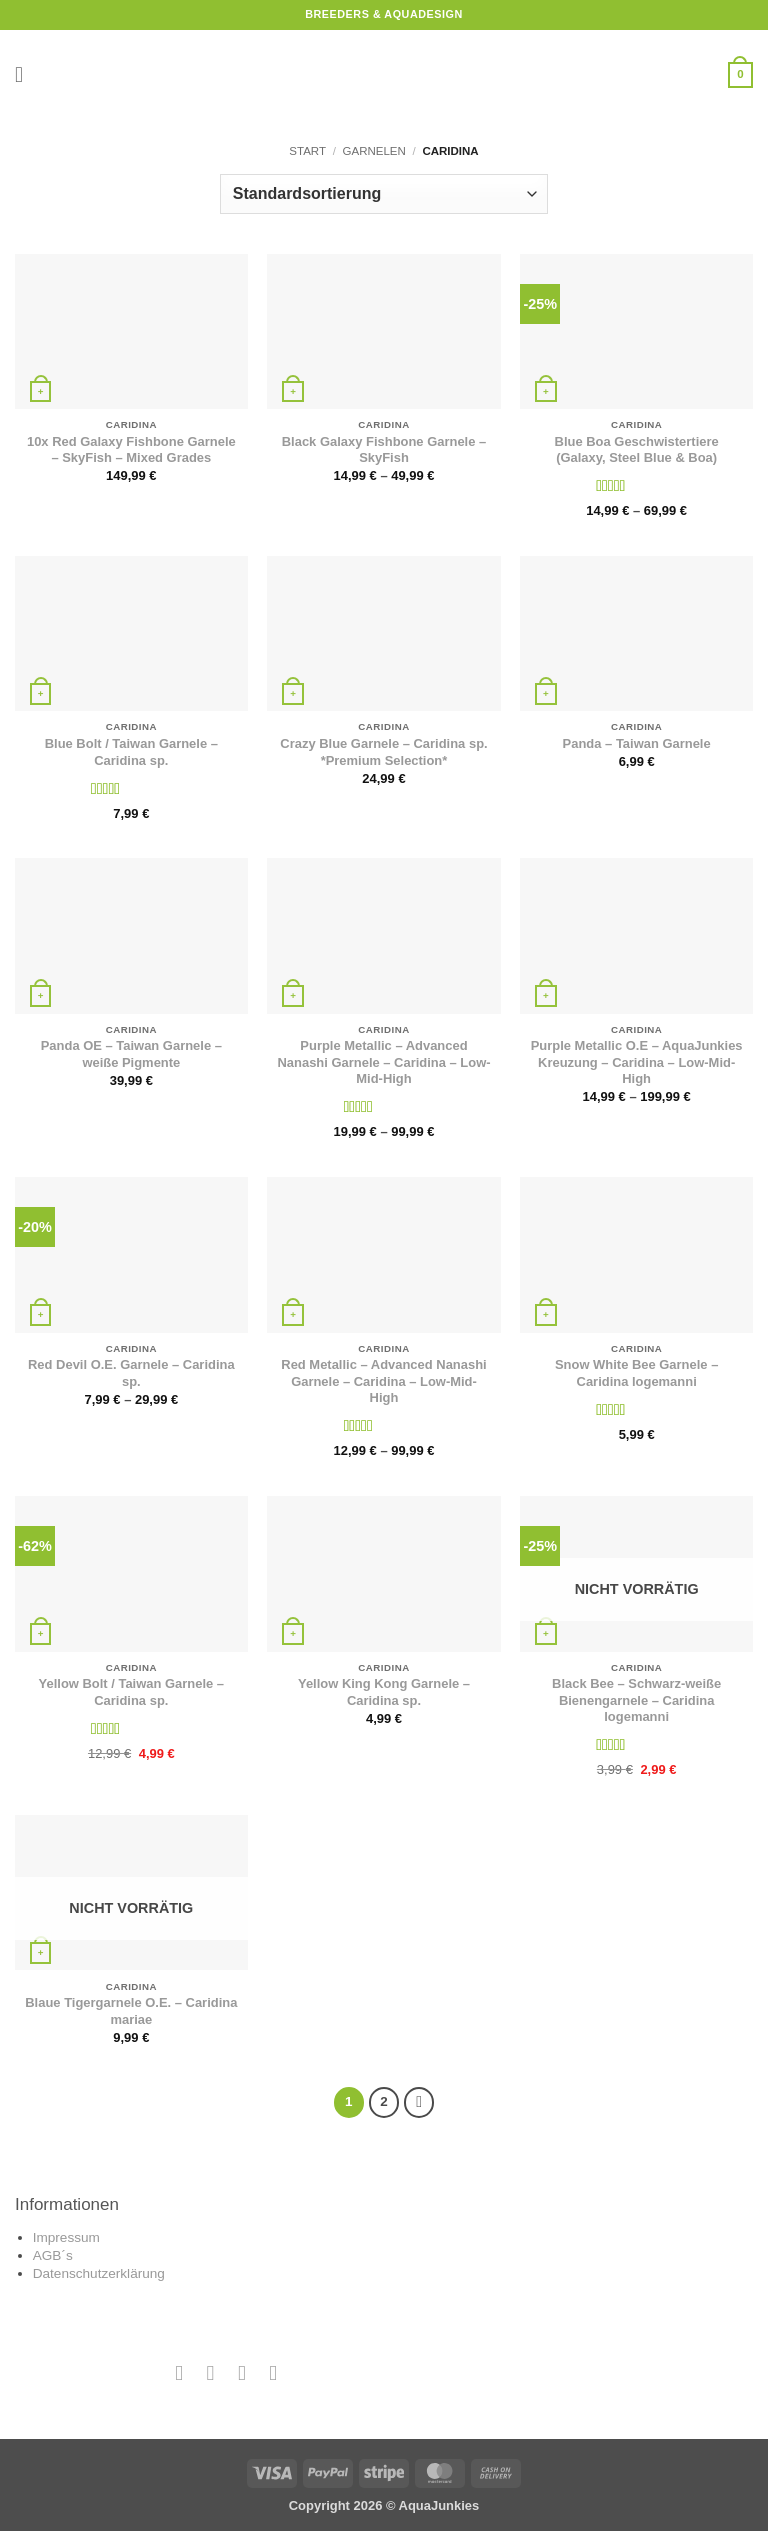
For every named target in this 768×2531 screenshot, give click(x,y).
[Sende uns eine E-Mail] (241, 2372)
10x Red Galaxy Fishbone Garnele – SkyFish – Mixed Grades (131, 450)
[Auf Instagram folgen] (210, 2372)
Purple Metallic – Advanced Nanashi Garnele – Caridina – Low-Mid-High (383, 1062)
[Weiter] (419, 2102)
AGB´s (53, 2255)
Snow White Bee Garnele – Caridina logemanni (636, 1373)
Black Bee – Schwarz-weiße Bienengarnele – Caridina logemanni (636, 1700)
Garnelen (374, 151)
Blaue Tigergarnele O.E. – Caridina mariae (131, 2011)
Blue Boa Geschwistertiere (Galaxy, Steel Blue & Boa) (637, 450)
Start (307, 151)
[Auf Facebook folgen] (179, 2372)
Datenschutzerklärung (99, 2273)
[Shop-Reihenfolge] (384, 194)
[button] (26, 75)
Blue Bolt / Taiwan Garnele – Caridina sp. (131, 752)
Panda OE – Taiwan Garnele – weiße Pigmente (131, 1054)
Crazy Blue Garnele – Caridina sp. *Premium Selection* (383, 752)
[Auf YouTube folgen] (273, 2372)
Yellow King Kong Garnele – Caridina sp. (384, 1692)
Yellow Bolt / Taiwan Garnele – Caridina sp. (131, 1692)
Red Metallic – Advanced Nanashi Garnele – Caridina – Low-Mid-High (383, 1381)
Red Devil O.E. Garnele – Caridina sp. (131, 1373)
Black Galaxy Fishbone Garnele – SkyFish (384, 450)
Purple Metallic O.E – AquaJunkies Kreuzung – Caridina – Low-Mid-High (637, 1062)
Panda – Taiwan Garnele (637, 743)
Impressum (66, 2237)
